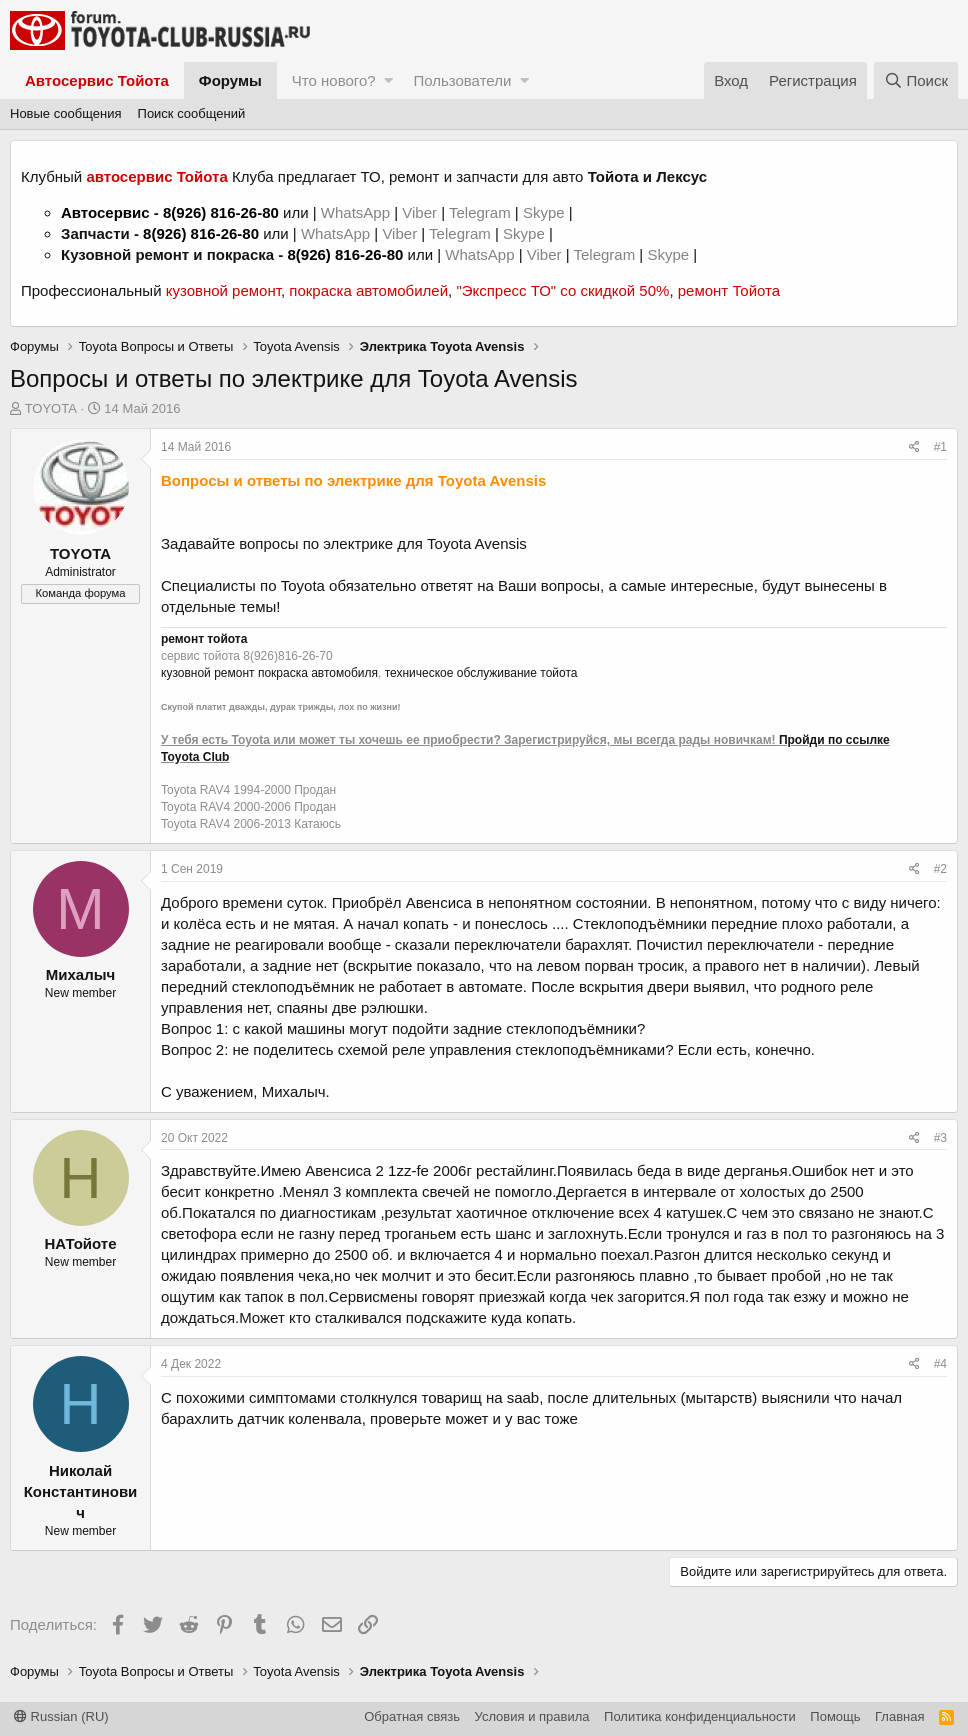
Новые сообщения (66, 113)
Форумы (230, 80)
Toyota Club (195, 757)
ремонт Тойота (729, 290)
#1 (940, 447)
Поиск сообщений (192, 113)
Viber (419, 212)
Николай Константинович (81, 1491)
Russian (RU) (61, 1716)
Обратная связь (412, 1716)
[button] (388, 80)
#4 (940, 1364)
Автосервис (105, 212)
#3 (940, 1138)
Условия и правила (532, 1716)
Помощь (835, 1716)
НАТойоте (81, 1243)
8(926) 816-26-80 (221, 212)
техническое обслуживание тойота (481, 673)
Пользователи (462, 80)
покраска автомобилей (368, 290)
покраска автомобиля (318, 673)
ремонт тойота (204, 639)
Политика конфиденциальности (700, 1716)
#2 (940, 869)
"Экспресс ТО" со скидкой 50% (562, 290)
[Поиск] (916, 80)
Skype (546, 212)
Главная (899, 1716)
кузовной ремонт (223, 290)
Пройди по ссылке (834, 740)
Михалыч (80, 974)
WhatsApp (357, 212)
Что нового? (334, 80)
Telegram (482, 212)
